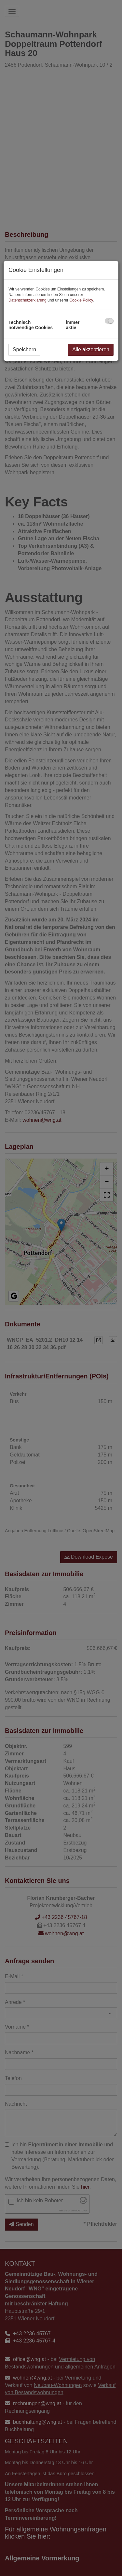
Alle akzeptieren (90, 349)
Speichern (24, 349)
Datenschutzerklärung (27, 300)
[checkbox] (109, 321)
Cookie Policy (81, 300)
